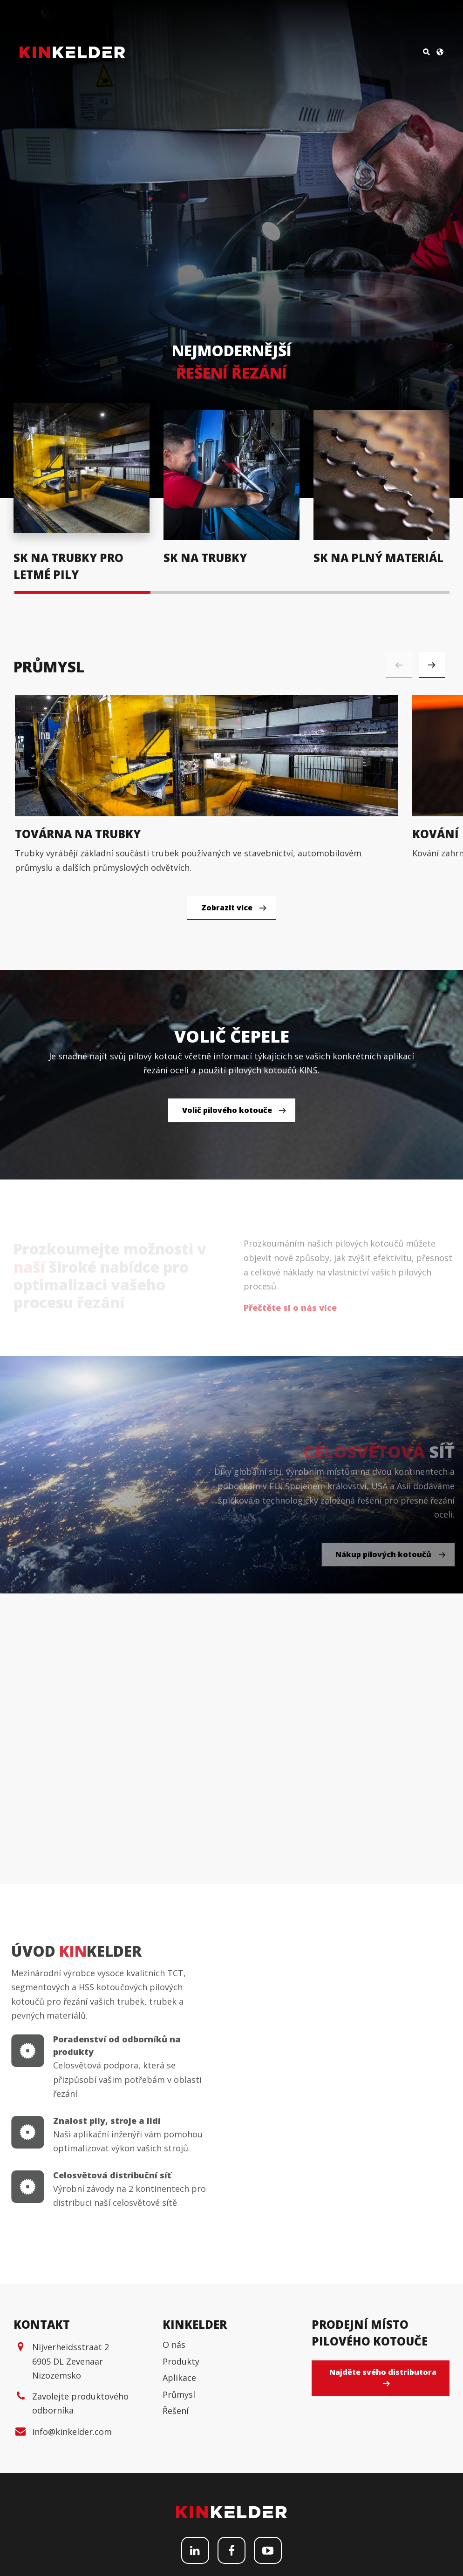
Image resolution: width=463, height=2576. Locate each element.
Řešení (176, 2560)
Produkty (181, 2510)
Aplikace (179, 2527)
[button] (432, 664)
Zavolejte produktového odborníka (80, 2553)
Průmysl (179, 2543)
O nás (174, 2494)
